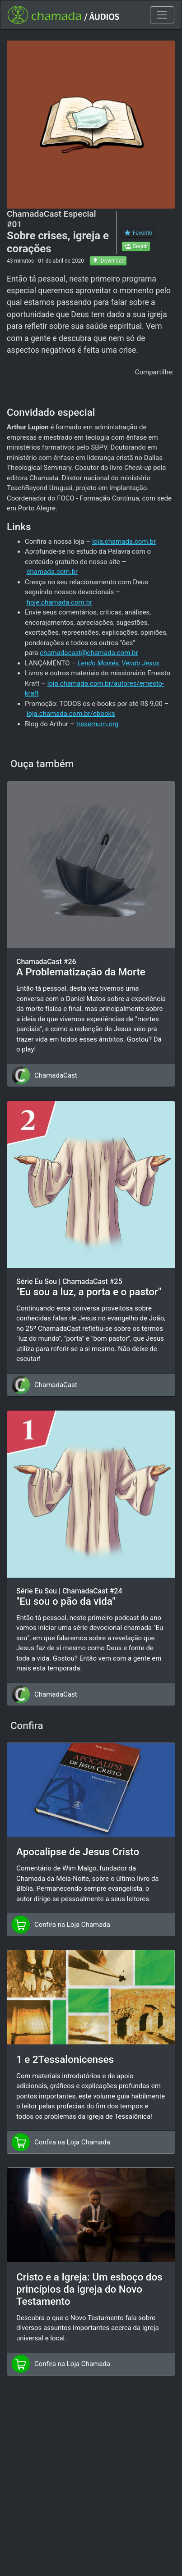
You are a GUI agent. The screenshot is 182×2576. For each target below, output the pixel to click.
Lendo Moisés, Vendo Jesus (118, 663)
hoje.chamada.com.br (60, 602)
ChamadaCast (55, 1075)
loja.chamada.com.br (124, 541)
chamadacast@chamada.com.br (89, 653)
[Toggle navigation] (162, 14)
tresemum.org (97, 724)
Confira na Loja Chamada (72, 1925)
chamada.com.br (52, 572)
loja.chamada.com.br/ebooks (71, 714)
